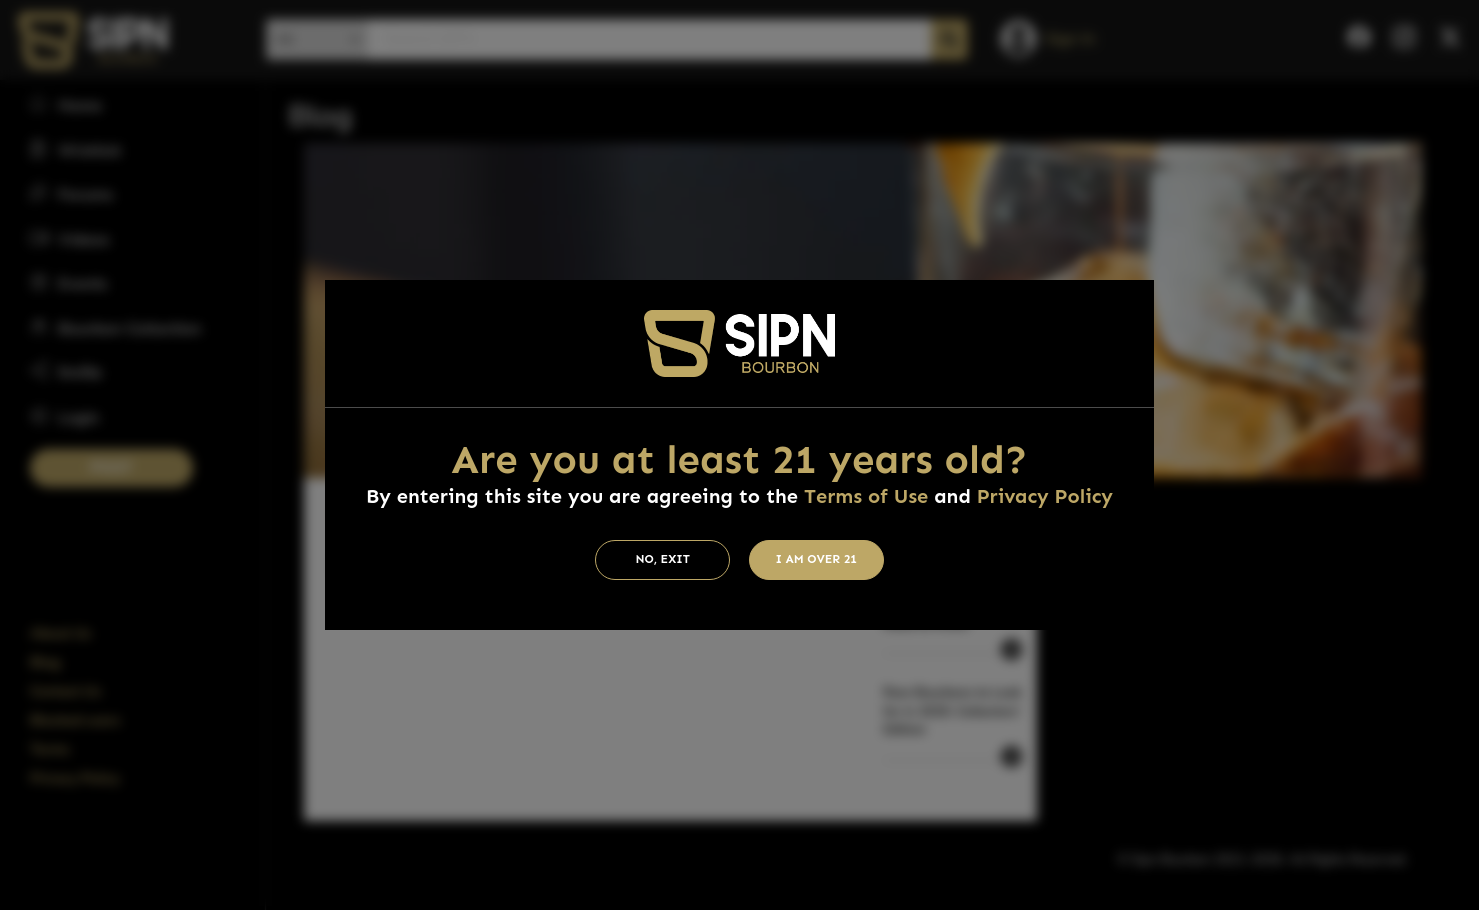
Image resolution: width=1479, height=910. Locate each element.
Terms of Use (866, 496)
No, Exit (662, 559)
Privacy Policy (1045, 496)
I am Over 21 (816, 559)
